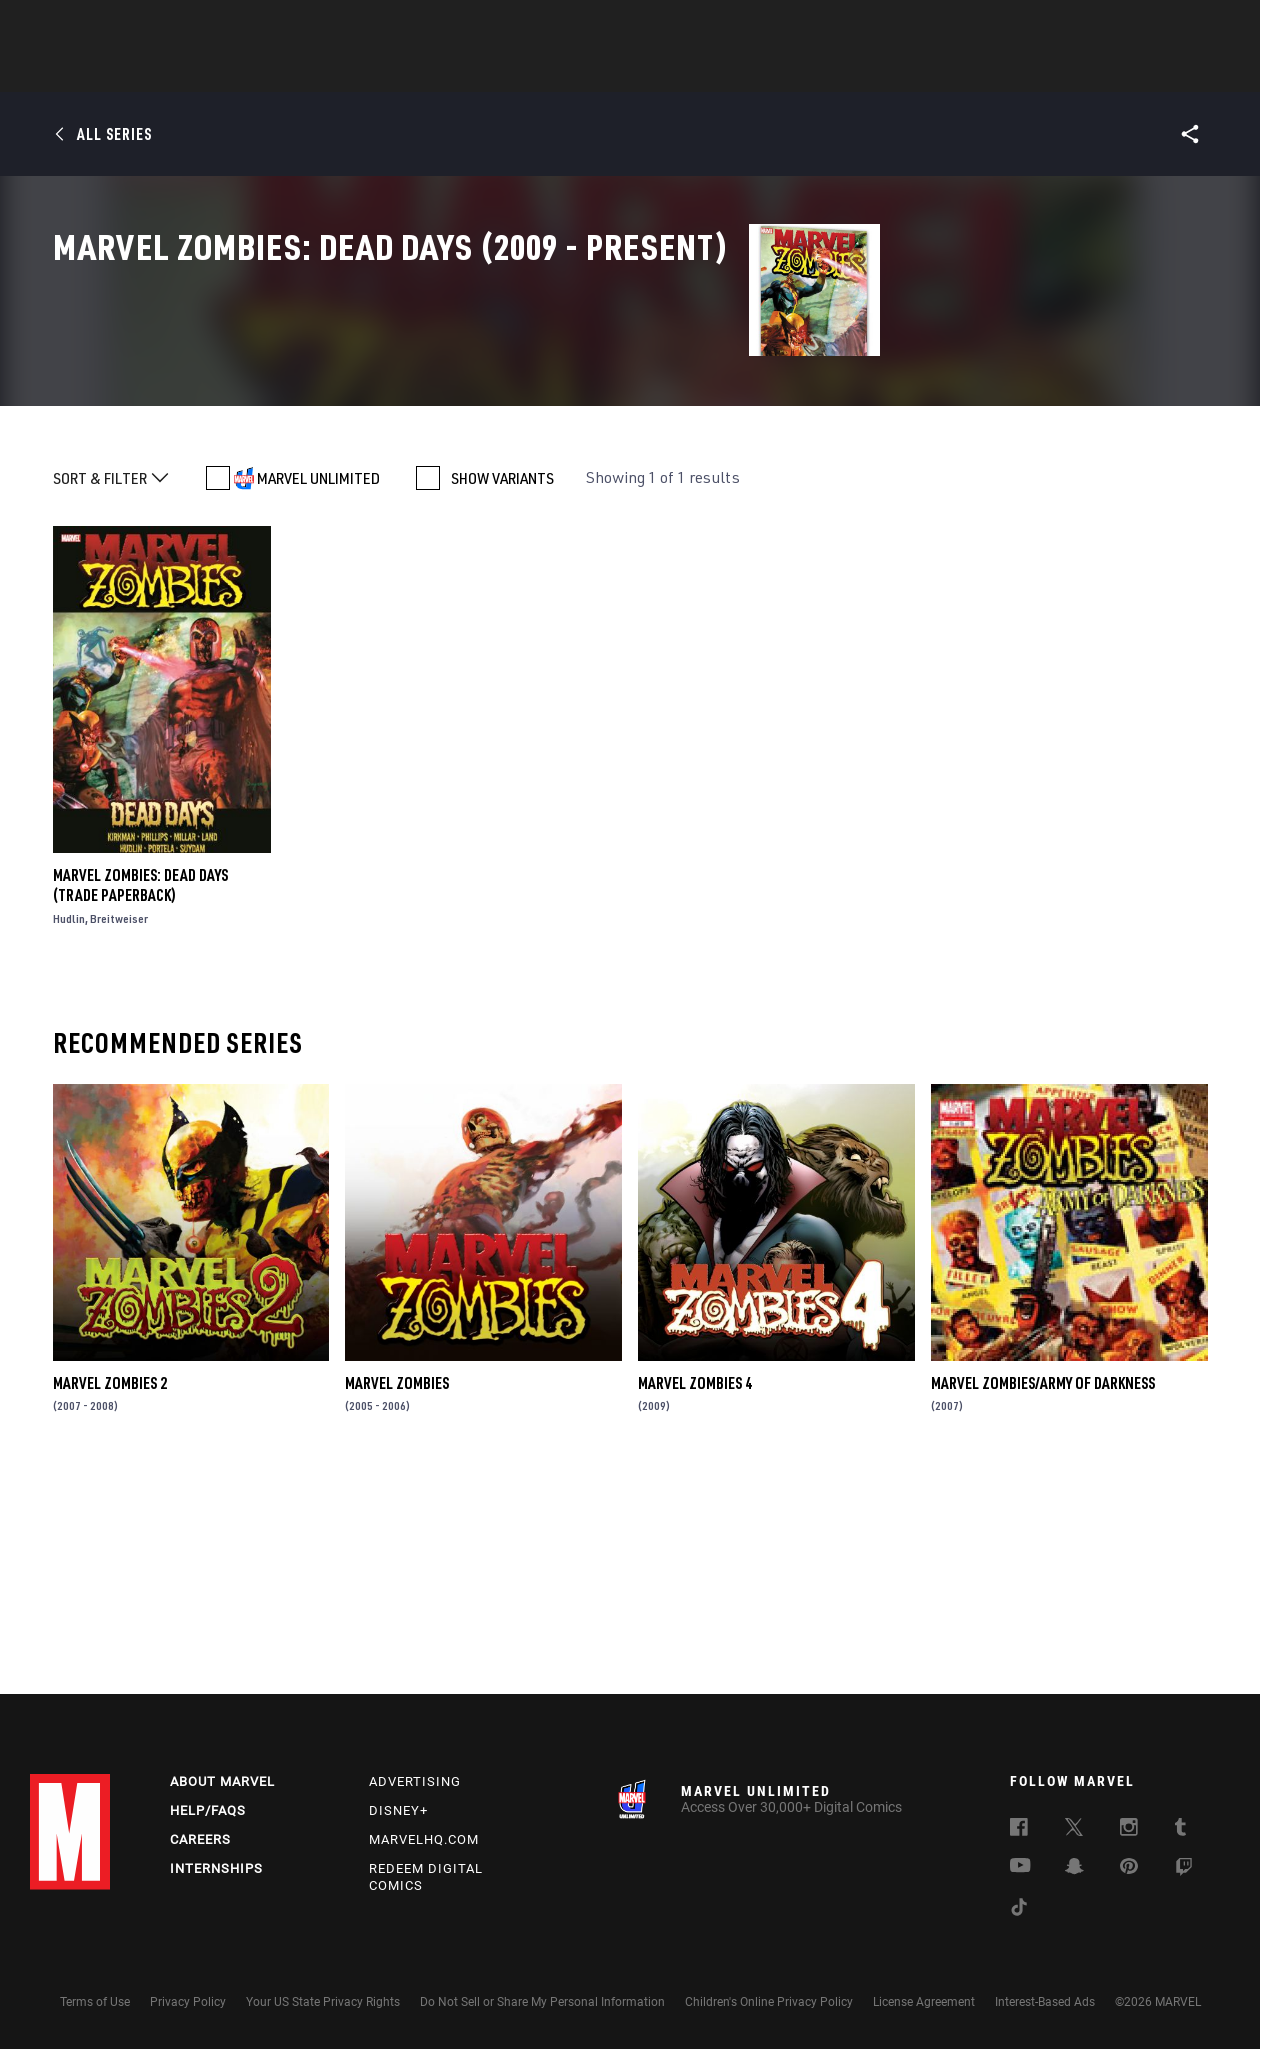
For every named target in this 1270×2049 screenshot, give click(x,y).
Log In (103, 26)
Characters (505, 71)
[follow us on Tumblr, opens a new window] (1180, 1830)
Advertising (415, 1781)
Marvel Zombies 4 (695, 1591)
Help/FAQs (208, 1810)
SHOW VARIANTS (502, 687)
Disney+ (398, 1810)
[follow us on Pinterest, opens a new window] (1129, 1868)
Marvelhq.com (424, 1839)
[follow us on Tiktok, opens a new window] (1019, 1910)
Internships (216, 1868)
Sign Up (168, 26)
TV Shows (690, 71)
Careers (200, 1839)
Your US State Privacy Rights (323, 2002)
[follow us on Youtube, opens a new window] (1020, 1867)
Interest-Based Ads (1045, 2002)
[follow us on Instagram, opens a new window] (1129, 1830)
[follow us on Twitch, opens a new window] (1184, 1870)
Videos (853, 71)
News (333, 71)
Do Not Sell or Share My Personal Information (542, 2002)
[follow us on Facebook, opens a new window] (1019, 1830)
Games (776, 71)
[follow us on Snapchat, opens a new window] (1074, 1869)
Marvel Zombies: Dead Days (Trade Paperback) (140, 1094)
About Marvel (222, 1781)
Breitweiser (119, 1127)
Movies (602, 71)
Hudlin (69, 1127)
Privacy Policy (188, 2002)
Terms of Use (95, 2002)
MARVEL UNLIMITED (318, 687)
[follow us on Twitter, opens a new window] (1074, 1830)
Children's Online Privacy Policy (769, 2002)
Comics (407, 71)
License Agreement (924, 2002)
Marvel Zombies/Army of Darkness (1043, 1591)
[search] (1204, 25)
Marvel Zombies (397, 1591)
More (926, 71)
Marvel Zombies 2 (110, 1591)
